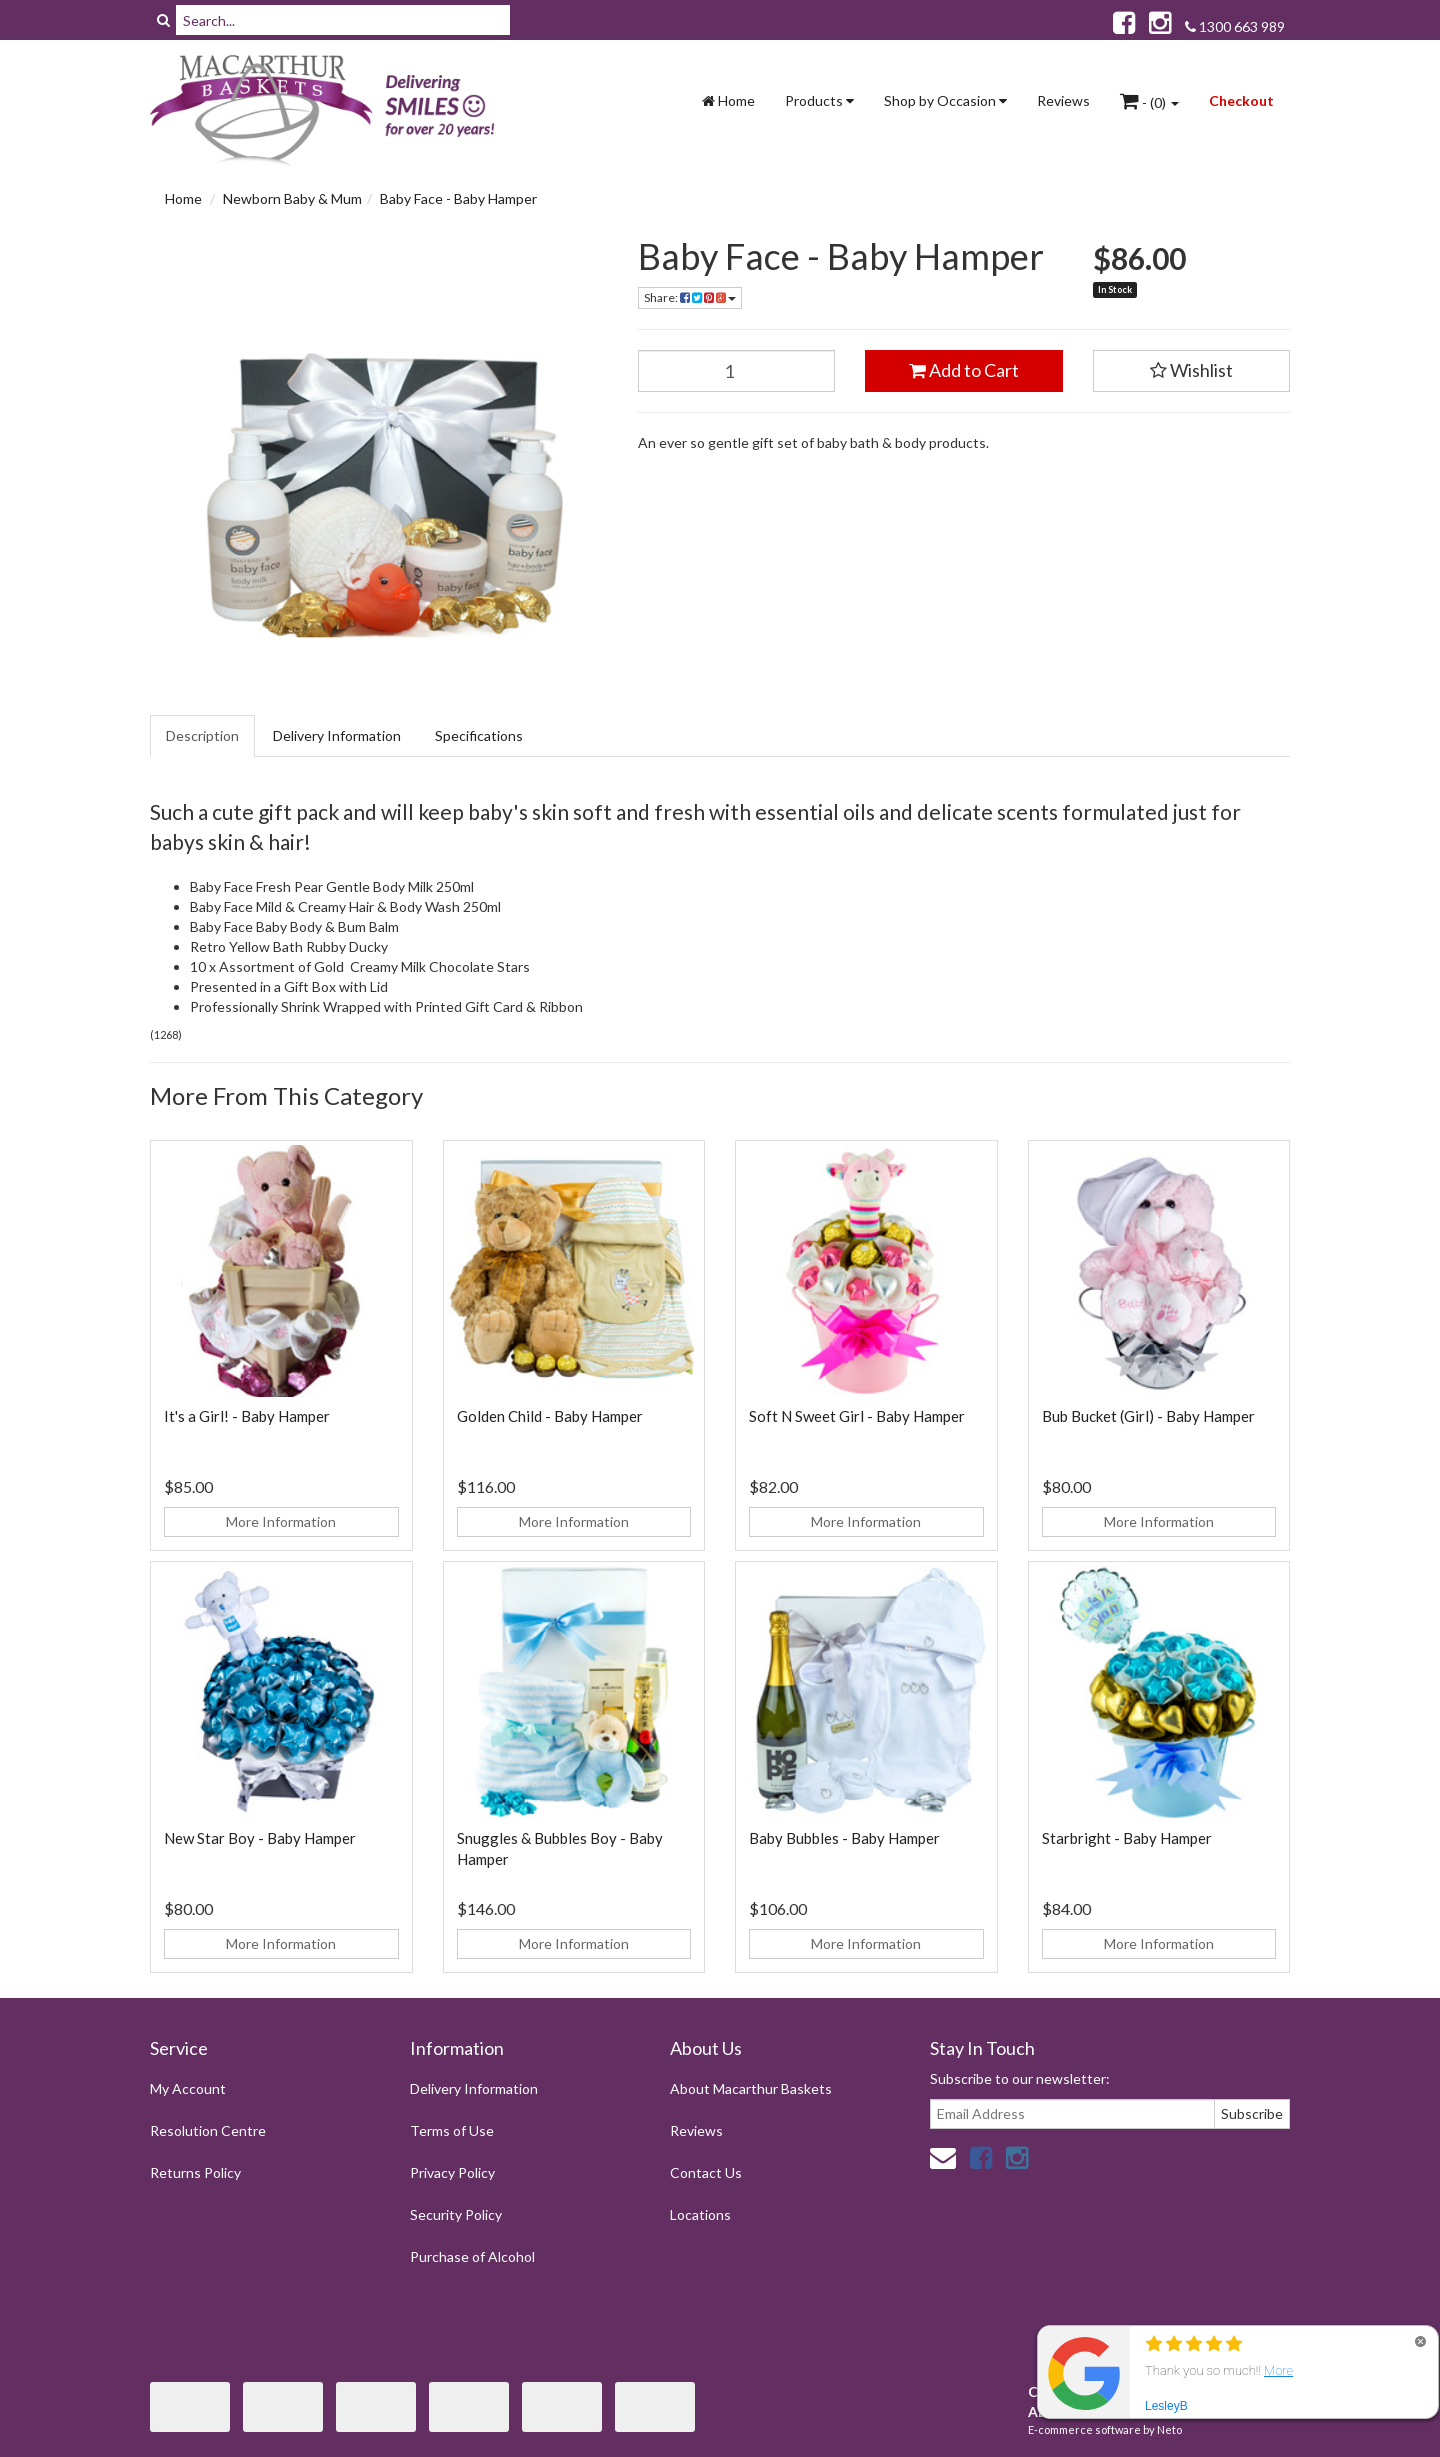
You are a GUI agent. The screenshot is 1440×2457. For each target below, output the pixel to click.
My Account (188, 2088)
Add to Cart (964, 370)
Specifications (479, 735)
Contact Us (706, 2172)
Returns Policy (195, 2172)
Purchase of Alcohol (472, 2256)
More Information (281, 1521)
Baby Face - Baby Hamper (458, 198)
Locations (700, 2214)
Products (819, 100)
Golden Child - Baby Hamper (550, 1416)
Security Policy (456, 2214)
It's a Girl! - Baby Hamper (247, 1416)
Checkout (1241, 100)
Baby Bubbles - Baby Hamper (844, 1838)
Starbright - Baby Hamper (1127, 1838)
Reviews (1063, 100)
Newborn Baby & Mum (292, 198)
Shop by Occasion (945, 100)
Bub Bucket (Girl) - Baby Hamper (1148, 1416)
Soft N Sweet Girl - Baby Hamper (857, 1416)
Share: (690, 297)
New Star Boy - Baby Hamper (260, 1838)
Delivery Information (337, 735)
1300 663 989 (1235, 26)
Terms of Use (452, 2130)
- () (1149, 101)
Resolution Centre (208, 2130)
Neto (1169, 2429)
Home (728, 100)
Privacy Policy (452, 2172)
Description (202, 735)
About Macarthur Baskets (751, 2088)
